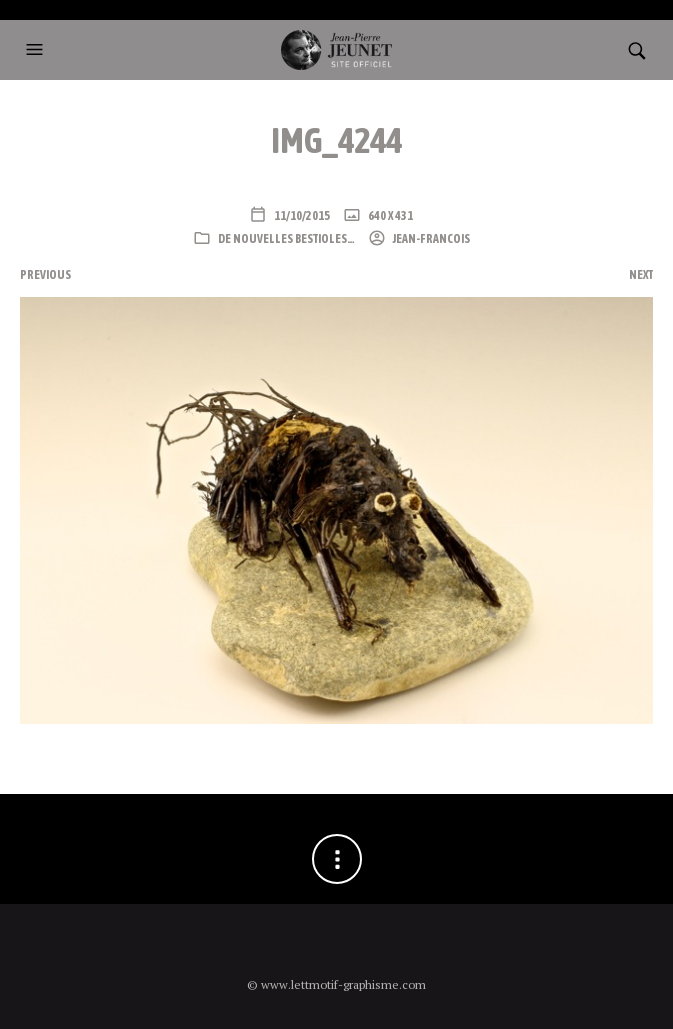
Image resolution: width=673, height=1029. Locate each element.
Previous (45, 275)
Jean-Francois (430, 239)
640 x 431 (389, 216)
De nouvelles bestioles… (286, 239)
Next (641, 275)
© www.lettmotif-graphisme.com (336, 984)
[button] (37, 50)
